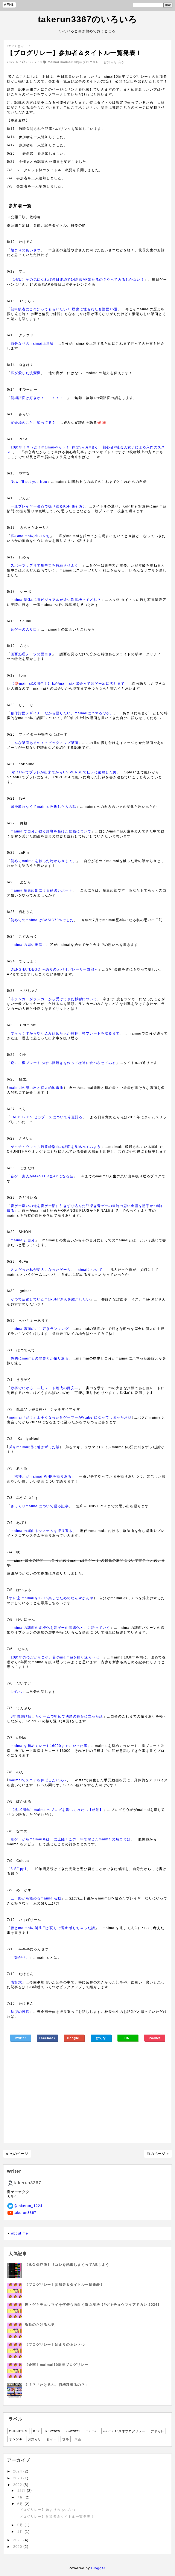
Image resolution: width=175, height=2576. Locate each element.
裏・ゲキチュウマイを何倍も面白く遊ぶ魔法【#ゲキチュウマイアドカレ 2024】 (93, 2304)
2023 (18, 2478)
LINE (128, 2038)
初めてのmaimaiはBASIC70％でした (42, 920)
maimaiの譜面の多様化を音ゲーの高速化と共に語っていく (60, 1627)
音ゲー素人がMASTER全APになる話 (42, 1176)
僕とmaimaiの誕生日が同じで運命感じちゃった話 (53, 1928)
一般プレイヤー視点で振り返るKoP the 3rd (48, 506)
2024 (18, 2471)
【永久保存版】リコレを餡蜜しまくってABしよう (67, 2265)
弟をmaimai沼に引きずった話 (34, 1447)
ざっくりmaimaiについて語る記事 (40, 1506)
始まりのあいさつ (26, 250)
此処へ (16, 1691)
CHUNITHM (18, 2431)
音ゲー (52, 2439)
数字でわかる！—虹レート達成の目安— (44, 1388)
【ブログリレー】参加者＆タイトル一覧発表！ (64, 2284)
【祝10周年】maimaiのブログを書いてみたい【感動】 (57, 1810)
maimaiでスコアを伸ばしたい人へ (38, 1780)
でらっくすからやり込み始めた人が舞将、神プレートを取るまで (65, 1033)
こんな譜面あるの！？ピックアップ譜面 (44, 743)
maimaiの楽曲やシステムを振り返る (42, 1531)
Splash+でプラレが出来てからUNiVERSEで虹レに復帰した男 (64, 772)
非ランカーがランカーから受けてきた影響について (54, 999)
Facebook (47, 2038)
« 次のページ (17, 2153)
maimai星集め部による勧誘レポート (42, 890)
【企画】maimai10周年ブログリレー (56, 2365)
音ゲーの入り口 (24, 629)
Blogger (98, 2568)
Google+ (74, 2038)
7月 (20, 2497)
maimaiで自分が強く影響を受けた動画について (51, 831)
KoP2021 (73, 2431)
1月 (20, 2531)
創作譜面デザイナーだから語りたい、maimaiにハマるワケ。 (62, 713)
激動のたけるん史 (40, 2324)
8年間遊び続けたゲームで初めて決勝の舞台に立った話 (57, 1716)
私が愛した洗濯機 (26, 373)
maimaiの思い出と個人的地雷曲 (36, 1088)
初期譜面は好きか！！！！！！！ (39, 398)
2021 (18, 2540)
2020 (18, 2547)
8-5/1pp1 (19, 1869)
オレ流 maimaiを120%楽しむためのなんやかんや (51, 1598)
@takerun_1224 (28, 2206)
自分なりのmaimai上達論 (32, 343)
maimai (91, 2431)
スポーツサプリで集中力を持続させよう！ (46, 565)
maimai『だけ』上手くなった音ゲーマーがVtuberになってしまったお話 (70, 1417)
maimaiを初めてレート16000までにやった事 (49, 1746)
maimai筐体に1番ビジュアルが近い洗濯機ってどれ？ (56, 600)
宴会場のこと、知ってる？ (33, 422)
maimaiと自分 (23, 1240)
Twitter (20, 2038)
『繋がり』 (20, 1957)
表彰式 (16, 1982)
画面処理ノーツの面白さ (31, 654)
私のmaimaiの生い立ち (30, 536)
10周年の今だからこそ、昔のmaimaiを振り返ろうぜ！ (57, 1657)
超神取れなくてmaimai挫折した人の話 (43, 806)
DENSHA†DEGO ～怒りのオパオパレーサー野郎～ (54, 969)
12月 (22, 2490)
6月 (20, 2504)
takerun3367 (25, 2213)
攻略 (65, 2439)
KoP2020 (53, 2431)
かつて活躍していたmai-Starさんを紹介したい (50, 1299)
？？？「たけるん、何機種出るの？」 (57, 2385)
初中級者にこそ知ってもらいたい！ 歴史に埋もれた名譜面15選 (64, 309)
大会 (78, 2439)
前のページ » (158, 2153)
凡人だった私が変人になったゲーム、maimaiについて (57, 1269)
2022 (18, 2485)
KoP (36, 2431)
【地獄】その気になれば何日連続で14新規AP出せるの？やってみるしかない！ (78, 279)
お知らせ (34, 2439)
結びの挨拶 (20, 2012)
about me (19, 2233)
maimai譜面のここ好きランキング (40, 1329)
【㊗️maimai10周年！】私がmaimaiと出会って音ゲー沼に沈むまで (68, 683)
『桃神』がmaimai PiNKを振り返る (41, 1476)
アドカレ (157, 2431)
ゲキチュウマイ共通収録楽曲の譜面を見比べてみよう (56, 1147)
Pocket (155, 2038)
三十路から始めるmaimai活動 (36, 1898)
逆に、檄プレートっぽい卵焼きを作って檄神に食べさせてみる (63, 1063)
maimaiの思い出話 (27, 945)
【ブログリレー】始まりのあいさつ (55, 2344)
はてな (101, 2038)
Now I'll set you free (29, 481)
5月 (20, 2525)
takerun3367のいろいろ (87, 19)
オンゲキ (15, 2439)
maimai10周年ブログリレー (124, 2431)
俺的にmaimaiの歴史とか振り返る (40, 1358)
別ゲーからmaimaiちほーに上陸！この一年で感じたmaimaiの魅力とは (71, 1839)
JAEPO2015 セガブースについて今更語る (47, 1117)
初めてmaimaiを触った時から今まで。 (43, 861)
